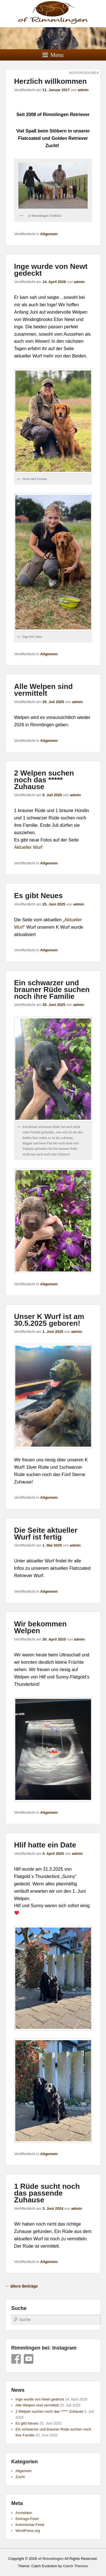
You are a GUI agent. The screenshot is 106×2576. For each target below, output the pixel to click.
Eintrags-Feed (27, 2519)
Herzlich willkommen (50, 81)
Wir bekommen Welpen (40, 1627)
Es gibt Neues (38, 895)
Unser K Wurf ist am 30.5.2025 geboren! (49, 1319)
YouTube (28, 2359)
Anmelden (24, 2513)
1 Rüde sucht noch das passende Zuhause (47, 2193)
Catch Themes (75, 2566)
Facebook (16, 2359)
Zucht (20, 2477)
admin (83, 90)
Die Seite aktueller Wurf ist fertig (45, 1533)
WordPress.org (28, 2530)
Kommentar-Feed (30, 2525)
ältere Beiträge (21, 2286)
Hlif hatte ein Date (45, 1845)
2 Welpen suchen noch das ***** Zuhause (44, 780)
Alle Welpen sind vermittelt (43, 689)
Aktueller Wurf (28, 847)
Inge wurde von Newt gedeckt (51, 269)
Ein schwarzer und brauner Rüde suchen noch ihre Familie (52, 989)
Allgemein (49, 234)
